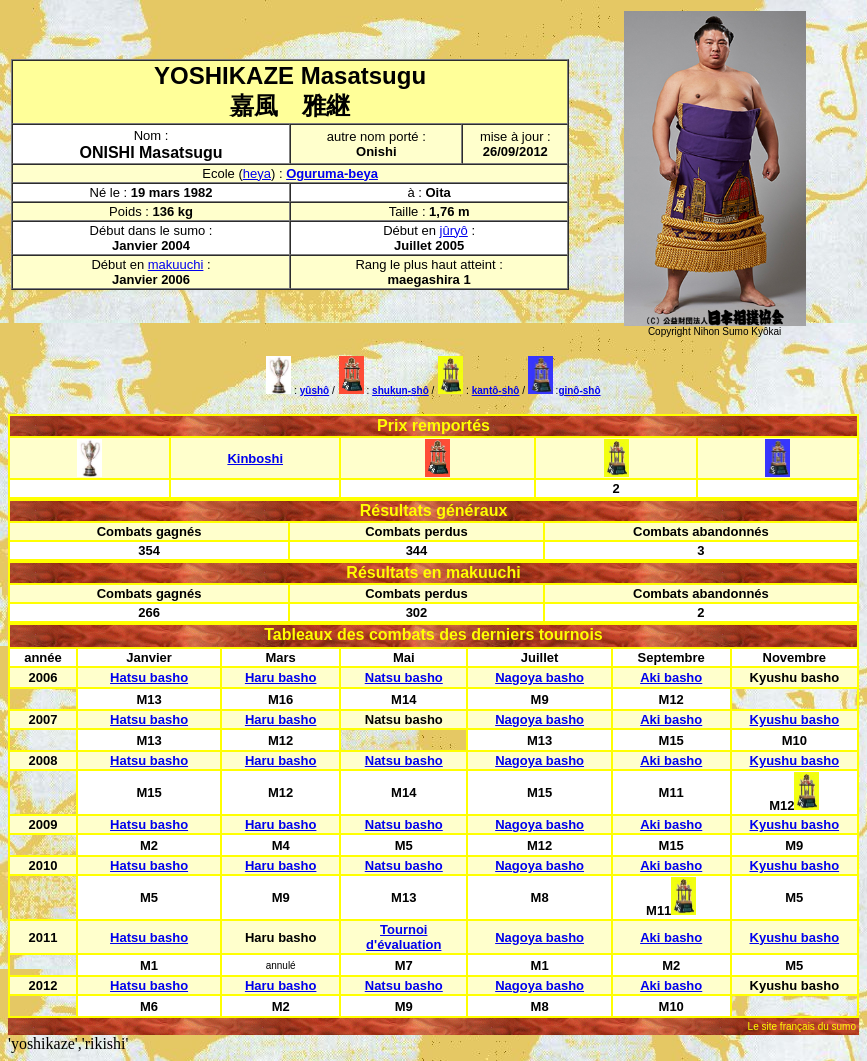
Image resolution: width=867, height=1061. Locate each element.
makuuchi (176, 264)
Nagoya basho (539, 677)
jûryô (454, 230)
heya (257, 173)
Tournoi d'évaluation (403, 937)
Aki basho (671, 677)
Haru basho (281, 677)
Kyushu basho (795, 719)
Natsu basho (404, 677)
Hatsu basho (149, 677)
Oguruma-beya (332, 173)
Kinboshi (255, 458)
